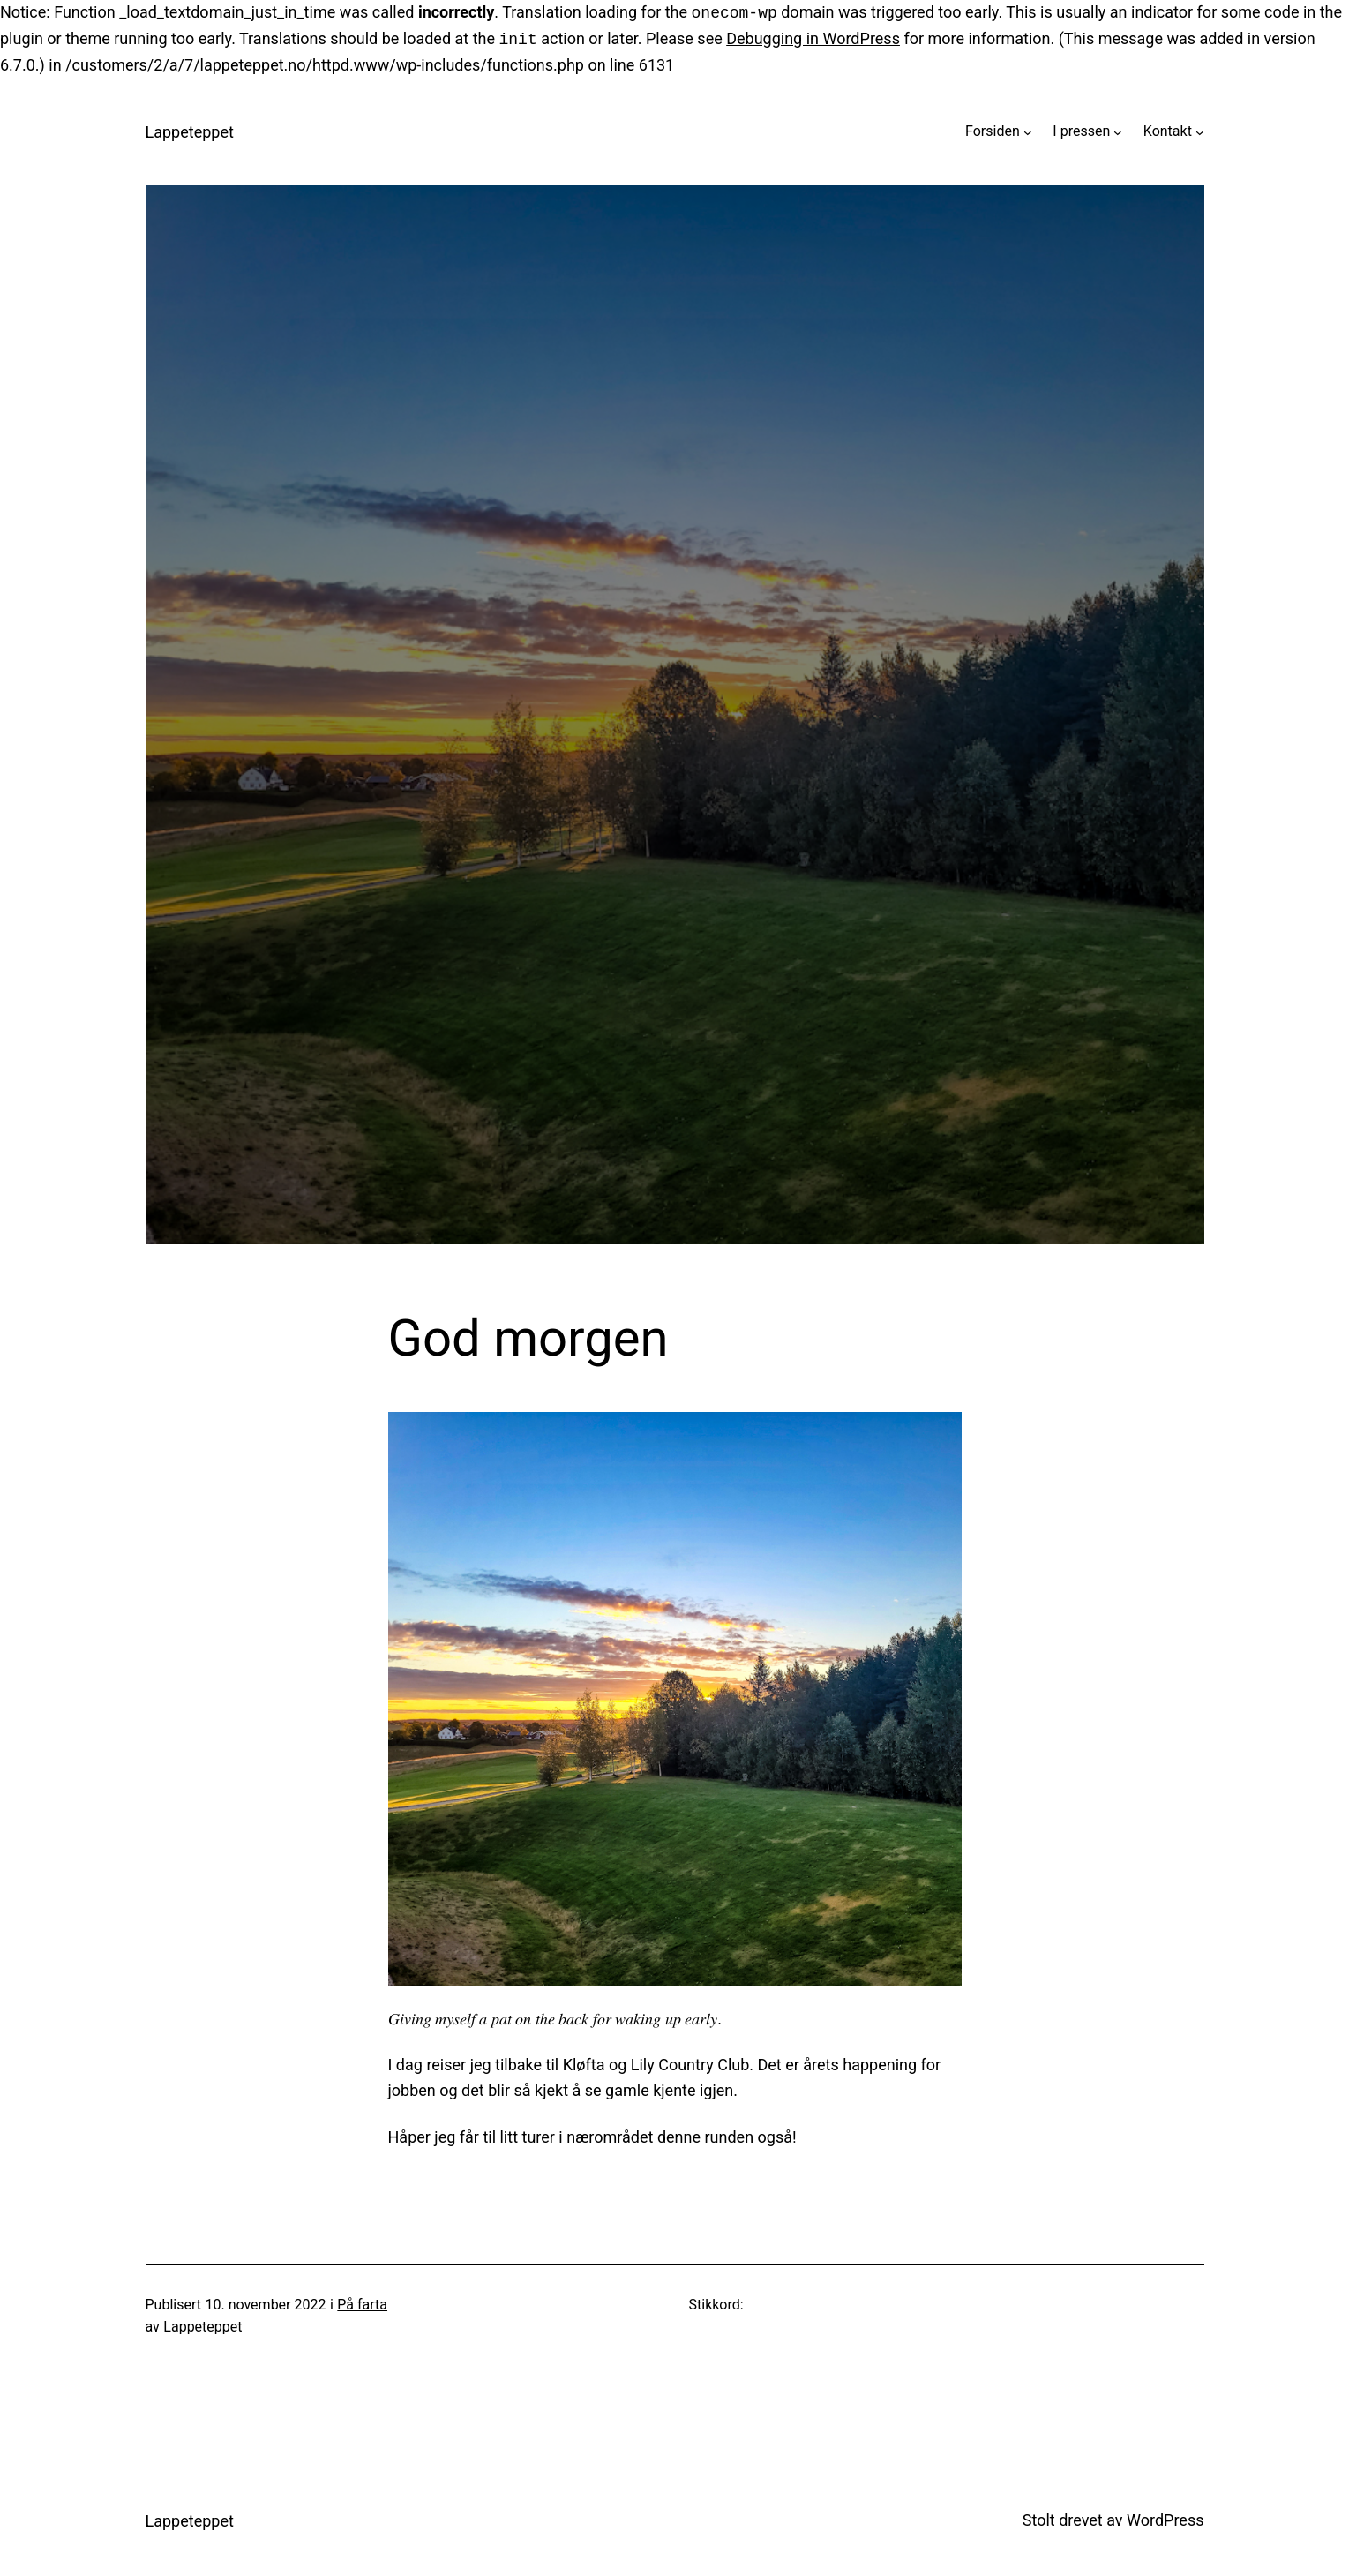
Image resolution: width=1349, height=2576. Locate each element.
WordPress (1165, 2520)
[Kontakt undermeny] (1199, 131)
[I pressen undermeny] (1117, 131)
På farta (362, 2304)
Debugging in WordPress (813, 39)
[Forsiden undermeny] (1027, 131)
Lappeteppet (190, 132)
